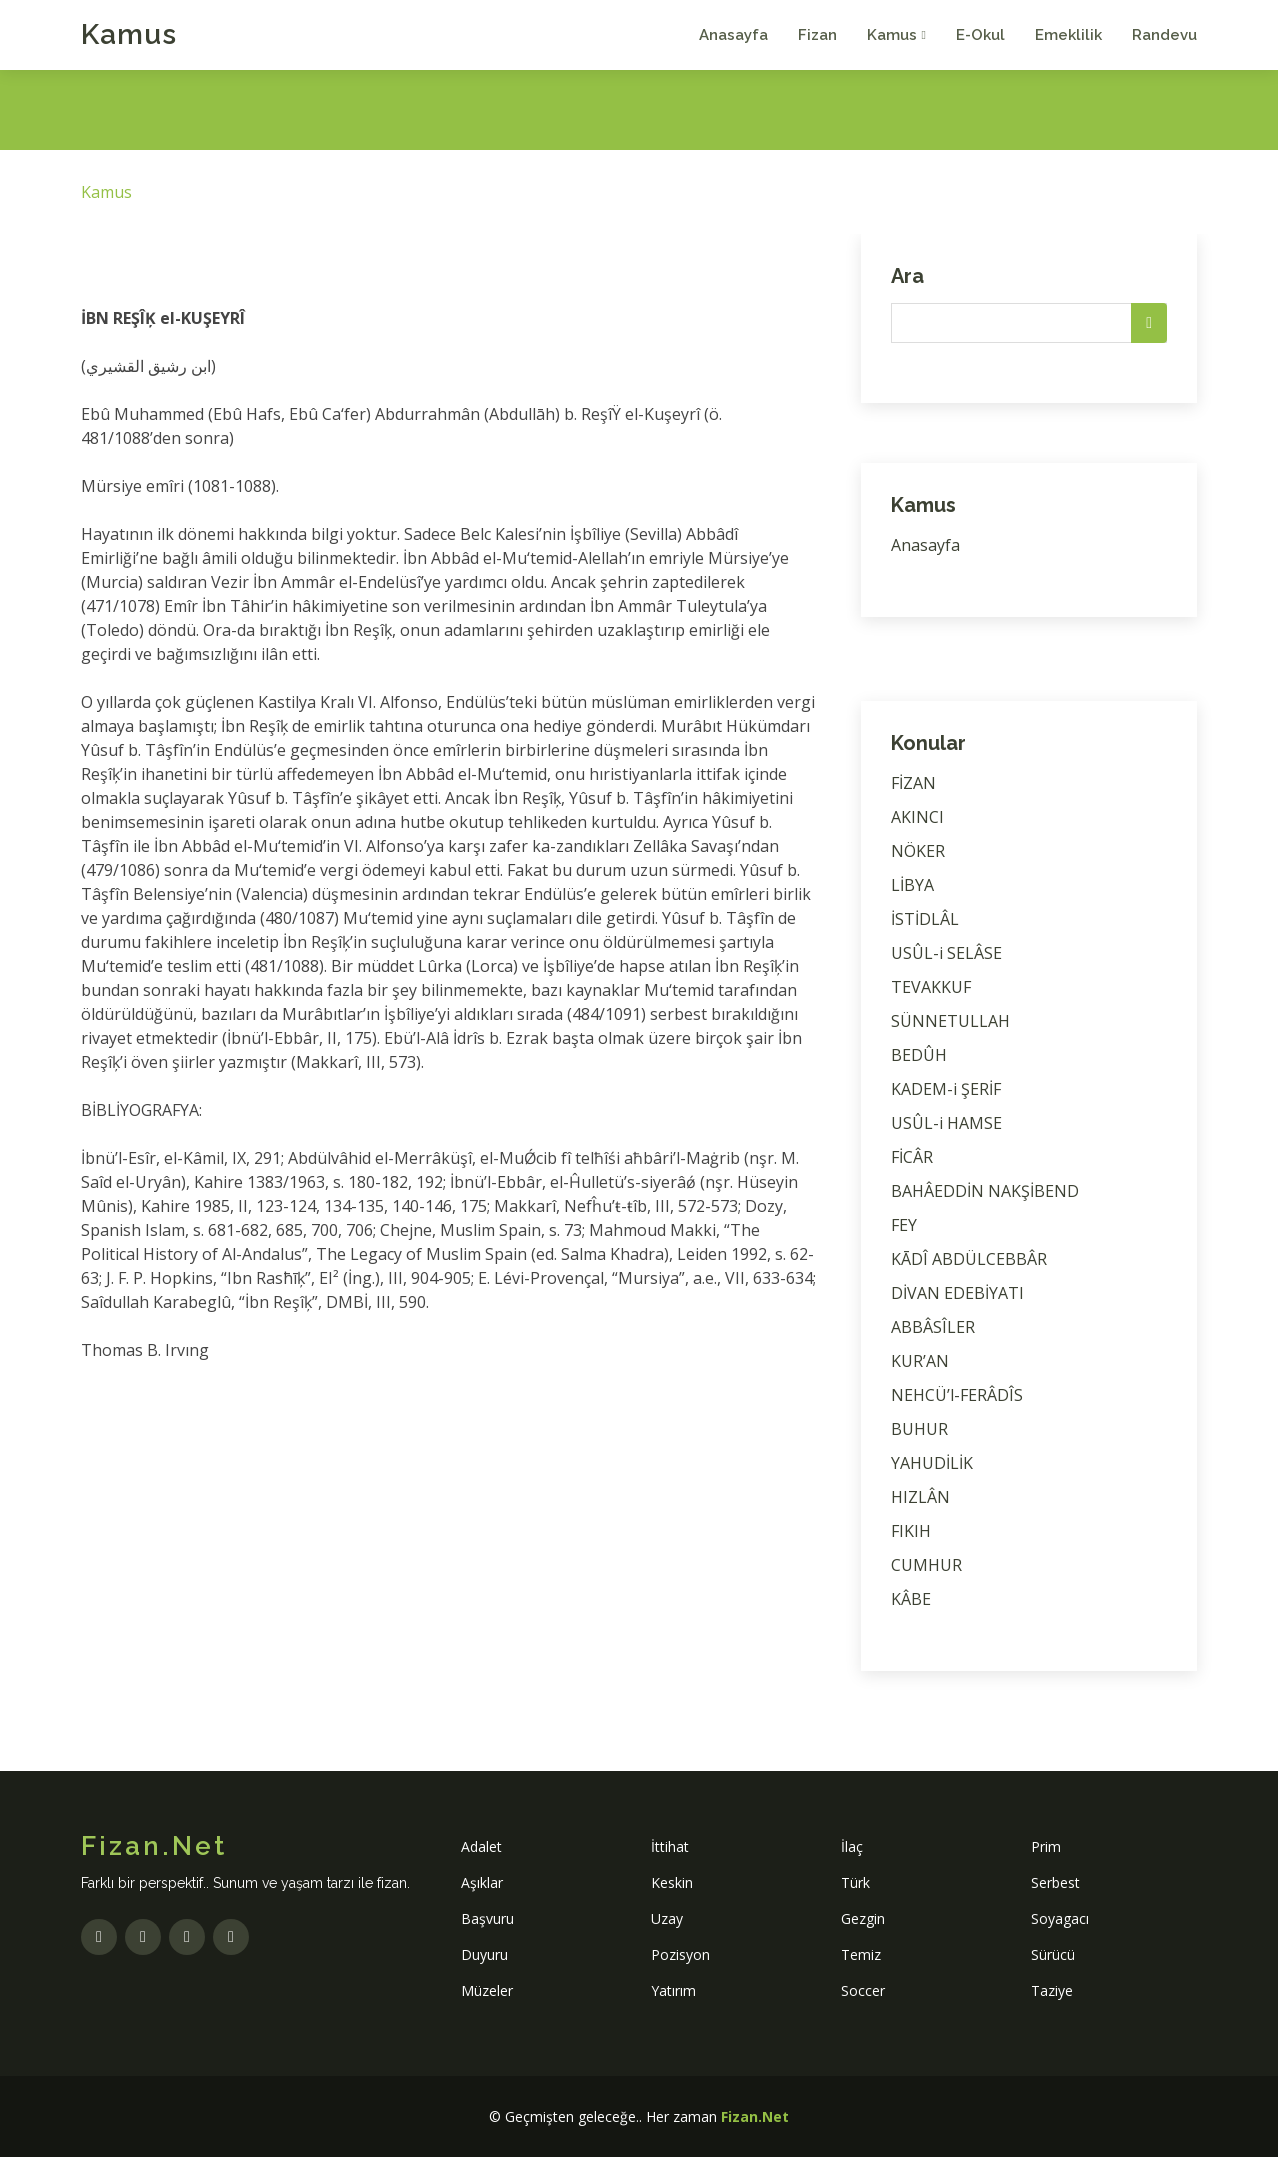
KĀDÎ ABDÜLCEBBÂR (969, 1259)
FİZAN (913, 783)
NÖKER (918, 851)
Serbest (1055, 1882)
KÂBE (911, 1599)
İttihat (670, 1846)
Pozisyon (680, 1954)
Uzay (667, 1918)
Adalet (481, 1846)
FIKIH (911, 1531)
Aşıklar (482, 1882)
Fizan (817, 35)
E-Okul (980, 35)
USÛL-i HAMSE (946, 1123)
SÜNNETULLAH (950, 1021)
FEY (904, 1225)
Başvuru (487, 1918)
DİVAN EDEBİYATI (957, 1293)
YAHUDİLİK (932, 1463)
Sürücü (1053, 1954)
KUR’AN (920, 1361)
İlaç (852, 1846)
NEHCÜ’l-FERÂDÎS (957, 1395)
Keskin (672, 1882)
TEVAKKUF (931, 987)
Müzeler (487, 1990)
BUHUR (919, 1429)
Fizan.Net (755, 2116)
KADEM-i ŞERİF (946, 1089)
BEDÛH (919, 1055)
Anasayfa (733, 35)
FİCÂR (912, 1157)
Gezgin (863, 1918)
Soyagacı (1060, 1918)
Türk (855, 1882)
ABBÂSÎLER (933, 1327)
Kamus (129, 34)
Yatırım (673, 1990)
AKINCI (917, 817)
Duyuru (484, 1954)
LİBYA (912, 885)
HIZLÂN (920, 1497)
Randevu (1164, 35)
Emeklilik (1068, 35)
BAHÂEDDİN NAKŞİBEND (985, 1191)
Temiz (861, 1954)
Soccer (863, 1990)
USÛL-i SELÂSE (946, 953)
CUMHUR (926, 1565)
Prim (1046, 1846)
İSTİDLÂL (925, 919)
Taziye (1052, 1990)
